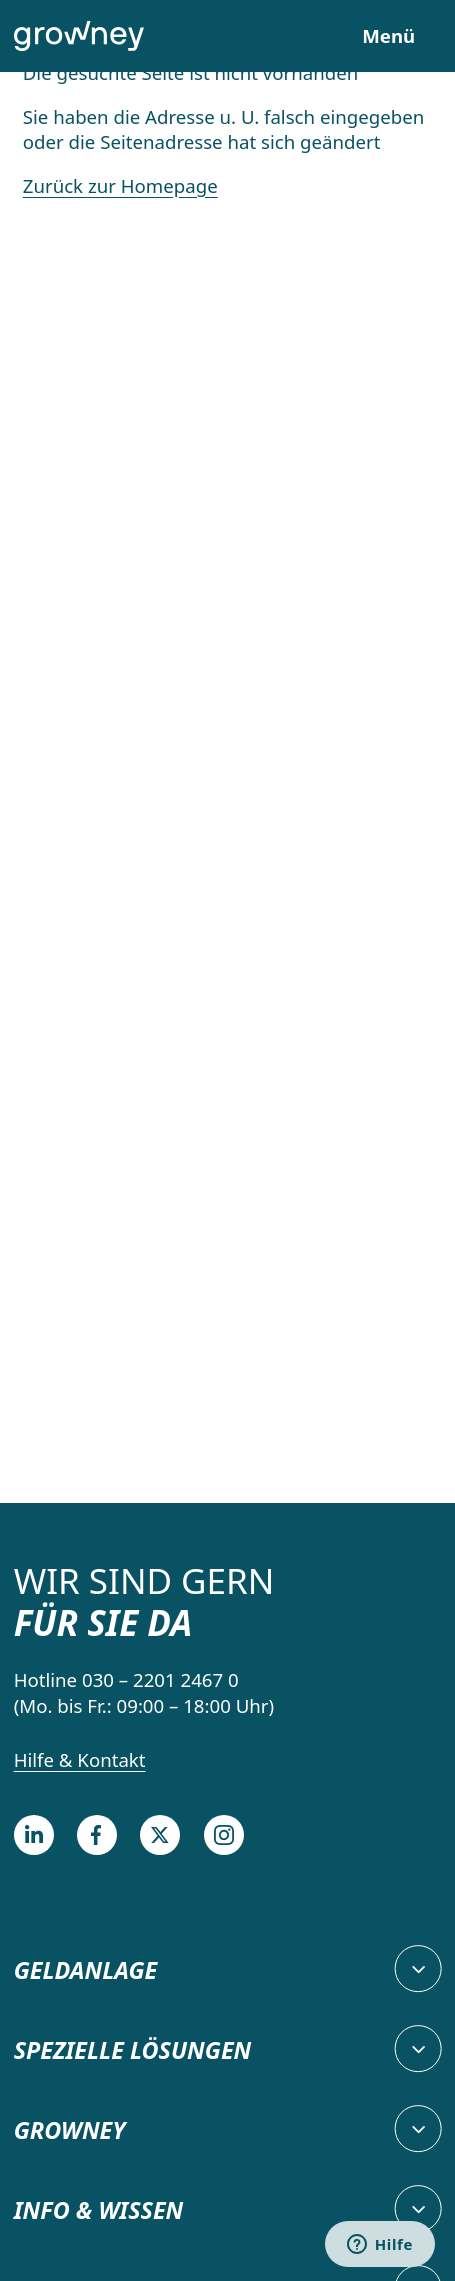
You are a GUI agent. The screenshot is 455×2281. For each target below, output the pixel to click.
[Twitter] (160, 1835)
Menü (388, 36)
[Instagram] (224, 1835)
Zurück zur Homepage (120, 185)
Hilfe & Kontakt (80, 1759)
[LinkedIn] (34, 1835)
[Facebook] (97, 1835)
